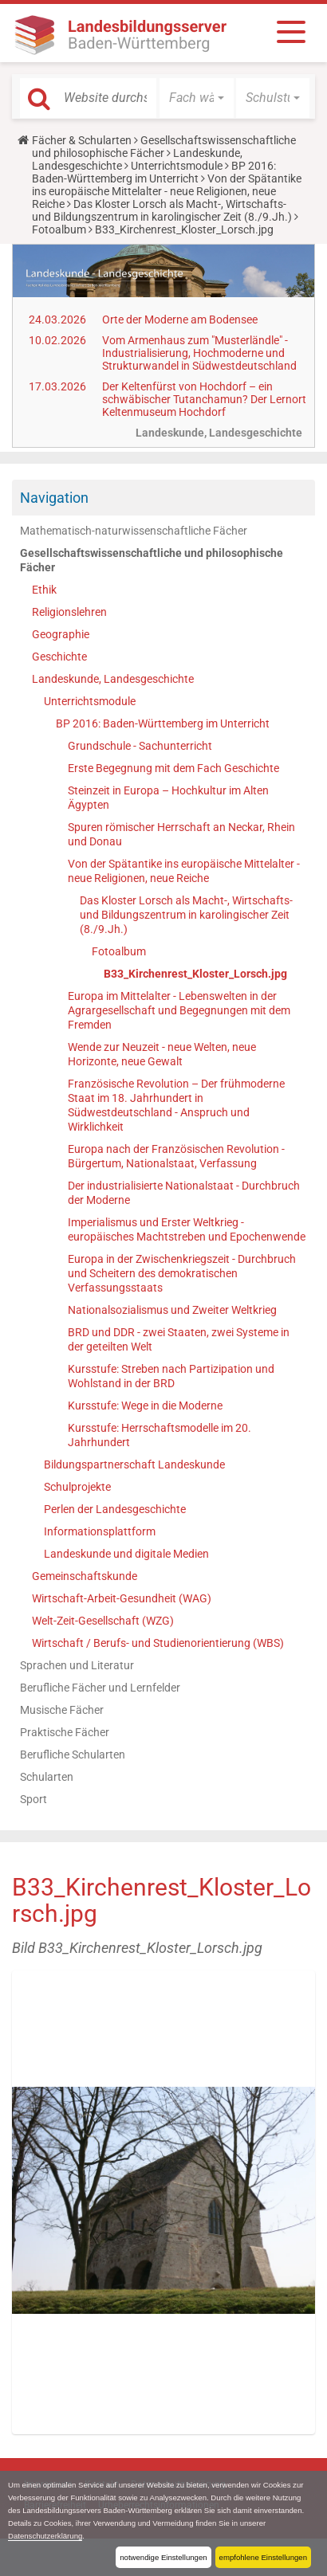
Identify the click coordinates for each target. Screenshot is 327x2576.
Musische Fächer (62, 1710)
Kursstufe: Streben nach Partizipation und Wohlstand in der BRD (171, 1376)
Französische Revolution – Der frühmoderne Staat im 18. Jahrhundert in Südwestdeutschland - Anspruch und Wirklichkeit (176, 1105)
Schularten (46, 1776)
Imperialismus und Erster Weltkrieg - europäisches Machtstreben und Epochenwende (186, 1229)
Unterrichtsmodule (177, 165)
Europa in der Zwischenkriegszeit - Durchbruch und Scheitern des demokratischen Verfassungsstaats (182, 1273)
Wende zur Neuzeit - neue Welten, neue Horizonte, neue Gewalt (162, 1054)
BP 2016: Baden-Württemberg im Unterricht (154, 172)
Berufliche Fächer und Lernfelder (100, 1687)
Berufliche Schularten (72, 1754)
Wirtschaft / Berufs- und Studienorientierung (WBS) (158, 1643)
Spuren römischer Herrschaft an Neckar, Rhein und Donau (181, 834)
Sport (33, 1799)
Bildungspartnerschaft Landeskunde (134, 1464)
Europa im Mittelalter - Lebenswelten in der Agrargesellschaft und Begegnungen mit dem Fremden (179, 1010)
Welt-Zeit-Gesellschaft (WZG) (103, 1620)
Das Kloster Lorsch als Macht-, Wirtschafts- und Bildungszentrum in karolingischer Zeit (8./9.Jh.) (162, 210)
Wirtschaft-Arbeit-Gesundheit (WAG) (121, 1598)
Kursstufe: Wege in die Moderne (145, 1405)
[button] (197, 98)
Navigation (54, 497)
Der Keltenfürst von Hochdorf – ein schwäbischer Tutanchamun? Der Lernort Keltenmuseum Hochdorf (204, 399)
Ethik (44, 589)
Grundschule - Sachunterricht (140, 745)
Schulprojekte (77, 1486)
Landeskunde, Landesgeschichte (113, 678)
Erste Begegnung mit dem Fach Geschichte (173, 768)
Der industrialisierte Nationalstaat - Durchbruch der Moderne (184, 1192)
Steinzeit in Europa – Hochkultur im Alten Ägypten (168, 797)
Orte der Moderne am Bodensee (180, 319)
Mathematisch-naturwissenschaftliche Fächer (133, 530)
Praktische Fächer (64, 1732)
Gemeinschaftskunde (84, 1576)
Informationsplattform (100, 1531)
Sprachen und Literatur (77, 1665)
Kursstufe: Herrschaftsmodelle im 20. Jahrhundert (159, 1435)
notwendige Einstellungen (163, 2557)
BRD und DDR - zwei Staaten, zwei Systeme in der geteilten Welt (179, 1339)
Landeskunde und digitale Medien (126, 1553)
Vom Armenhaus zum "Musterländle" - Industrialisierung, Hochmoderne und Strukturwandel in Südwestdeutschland (199, 353)
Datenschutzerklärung (45, 2535)
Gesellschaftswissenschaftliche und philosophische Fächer (164, 146)
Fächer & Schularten (82, 140)
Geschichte (59, 656)
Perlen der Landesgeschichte (115, 1509)
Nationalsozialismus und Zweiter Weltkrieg (172, 1310)
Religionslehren (69, 612)
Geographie (60, 634)
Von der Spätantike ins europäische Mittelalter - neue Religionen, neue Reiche (166, 191)
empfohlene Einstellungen (263, 2557)
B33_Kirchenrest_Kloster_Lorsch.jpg (195, 973)
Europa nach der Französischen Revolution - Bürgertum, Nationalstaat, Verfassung (176, 1156)
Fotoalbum (59, 229)
